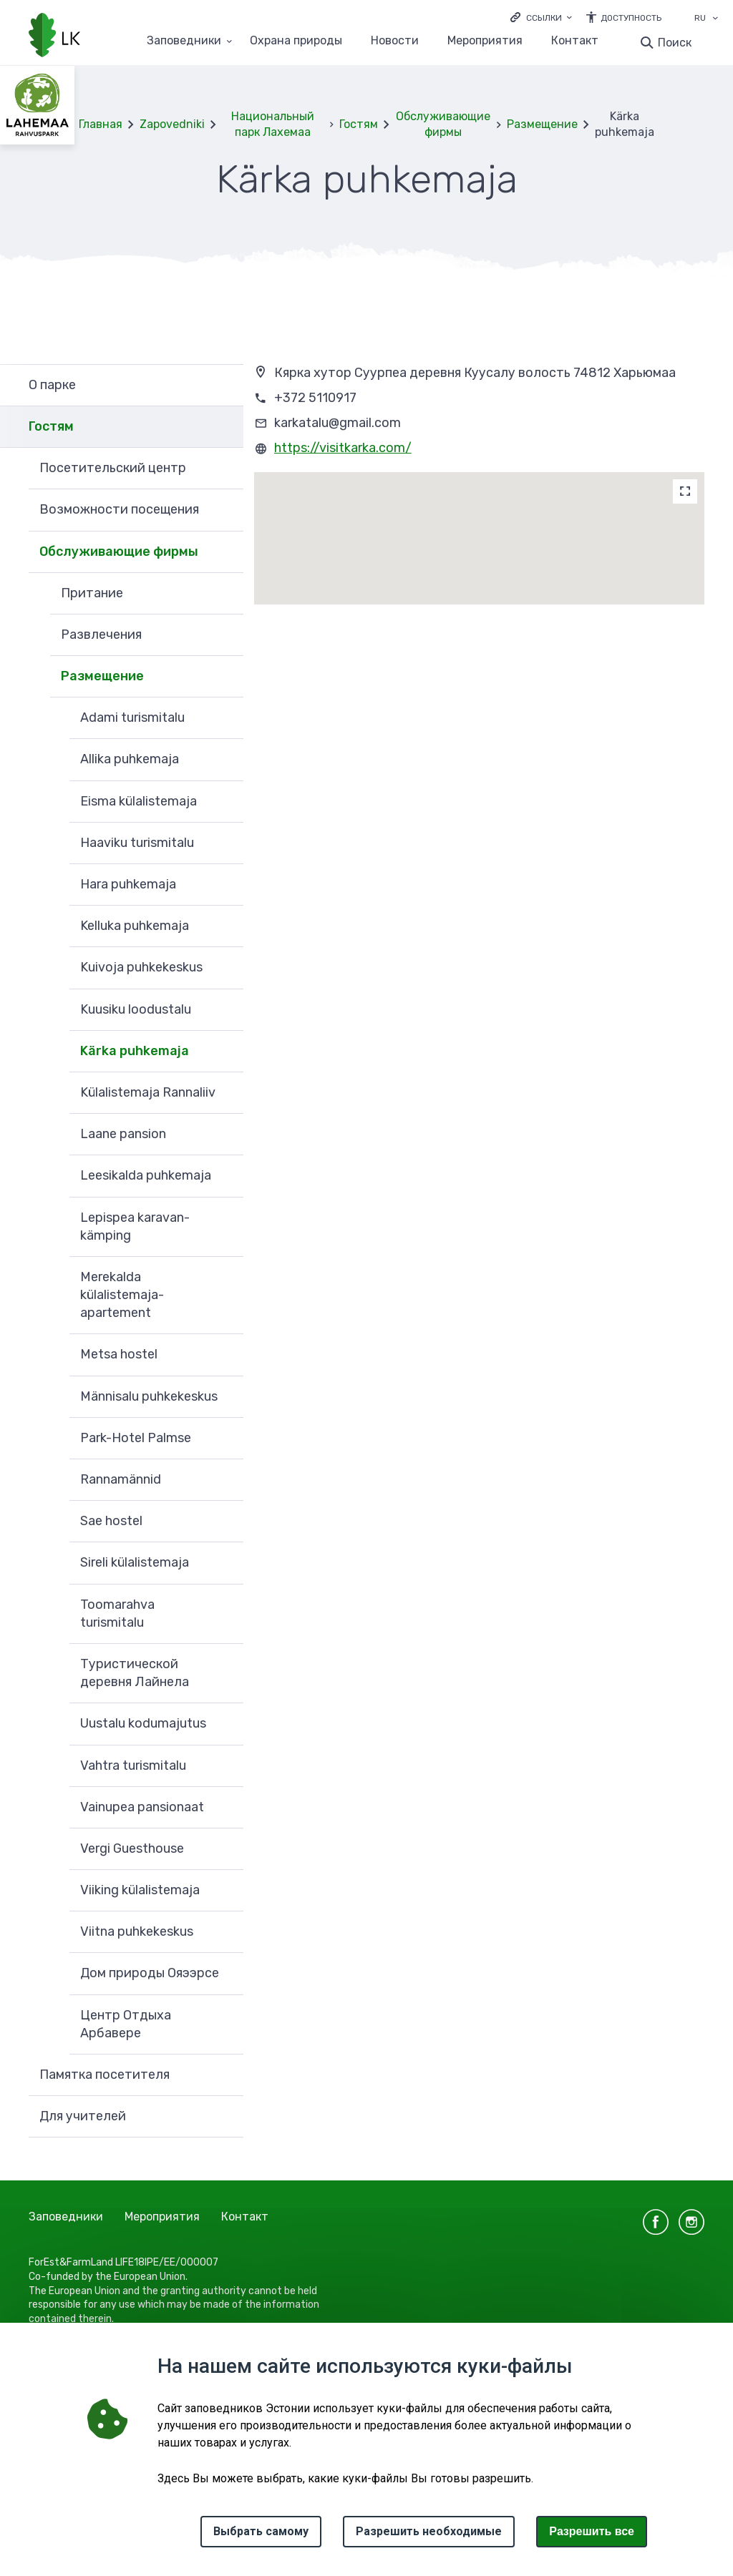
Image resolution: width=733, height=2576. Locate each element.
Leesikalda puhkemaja (145, 1175)
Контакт (574, 41)
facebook (656, 2222)
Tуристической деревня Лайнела (134, 1673)
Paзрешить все (591, 2531)
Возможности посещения (119, 509)
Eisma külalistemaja (138, 801)
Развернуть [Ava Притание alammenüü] (225, 593)
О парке (52, 385)
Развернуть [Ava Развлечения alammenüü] (225, 635)
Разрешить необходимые (429, 2531)
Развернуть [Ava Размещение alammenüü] (225, 676)
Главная (100, 124)
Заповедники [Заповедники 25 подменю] (184, 41)
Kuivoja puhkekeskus (141, 967)
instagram (691, 2222)
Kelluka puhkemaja (134, 926)
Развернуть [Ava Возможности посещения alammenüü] (225, 510)
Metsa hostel (118, 1354)
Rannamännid (120, 1479)
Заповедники (66, 2216)
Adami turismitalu (132, 717)
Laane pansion (123, 1134)
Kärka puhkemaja (134, 1051)
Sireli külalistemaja (134, 1562)
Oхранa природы (296, 41)
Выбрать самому (261, 2531)
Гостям (358, 124)
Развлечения (101, 634)
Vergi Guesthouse (132, 1848)
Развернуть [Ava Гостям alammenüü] (225, 427)
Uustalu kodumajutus (143, 1723)
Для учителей (82, 2116)
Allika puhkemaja (129, 759)
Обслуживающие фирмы (443, 124)
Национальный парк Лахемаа (272, 124)
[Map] (685, 491)
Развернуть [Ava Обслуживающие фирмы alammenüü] (225, 552)
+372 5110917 (315, 398)
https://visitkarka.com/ (343, 448)
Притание (92, 593)
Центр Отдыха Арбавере (125, 2024)
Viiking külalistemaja (140, 1890)
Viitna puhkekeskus (136, 1931)
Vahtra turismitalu (133, 1765)
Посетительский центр (112, 468)
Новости (395, 41)
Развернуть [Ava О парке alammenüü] (225, 385)
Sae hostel (111, 1521)
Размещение (542, 124)
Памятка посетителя (104, 2074)
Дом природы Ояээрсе (149, 1973)
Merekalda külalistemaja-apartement (122, 1295)
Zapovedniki (172, 124)
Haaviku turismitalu (137, 843)
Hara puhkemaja (128, 884)
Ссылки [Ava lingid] (544, 18)
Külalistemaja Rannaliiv (147, 1092)
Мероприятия (485, 41)
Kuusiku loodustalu (135, 1009)
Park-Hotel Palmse (135, 1438)
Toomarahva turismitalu (117, 1613)
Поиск (674, 42)
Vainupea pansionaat (142, 1807)
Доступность (631, 18)
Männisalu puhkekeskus (149, 1396)
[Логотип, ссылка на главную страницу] (54, 36)
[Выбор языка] (715, 19)
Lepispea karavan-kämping (135, 1226)
